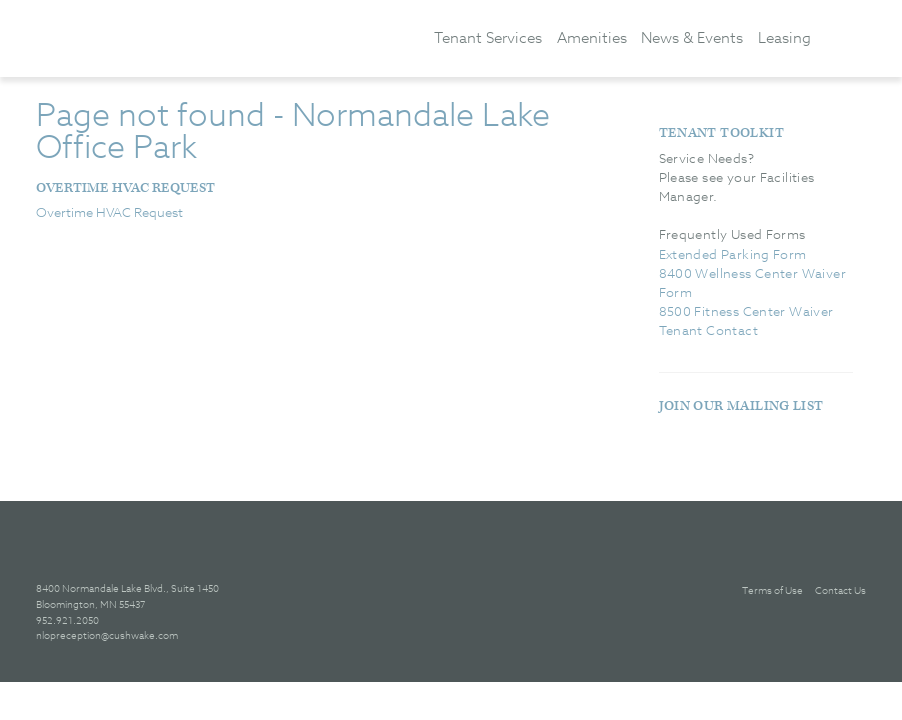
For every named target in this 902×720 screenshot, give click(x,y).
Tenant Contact (708, 330)
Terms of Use (772, 590)
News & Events (692, 37)
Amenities (592, 37)
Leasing (784, 37)
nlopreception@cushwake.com (107, 635)
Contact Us (840, 590)
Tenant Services (488, 37)
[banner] (211, 37)
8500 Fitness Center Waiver (746, 311)
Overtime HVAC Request (125, 188)
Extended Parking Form (733, 254)
